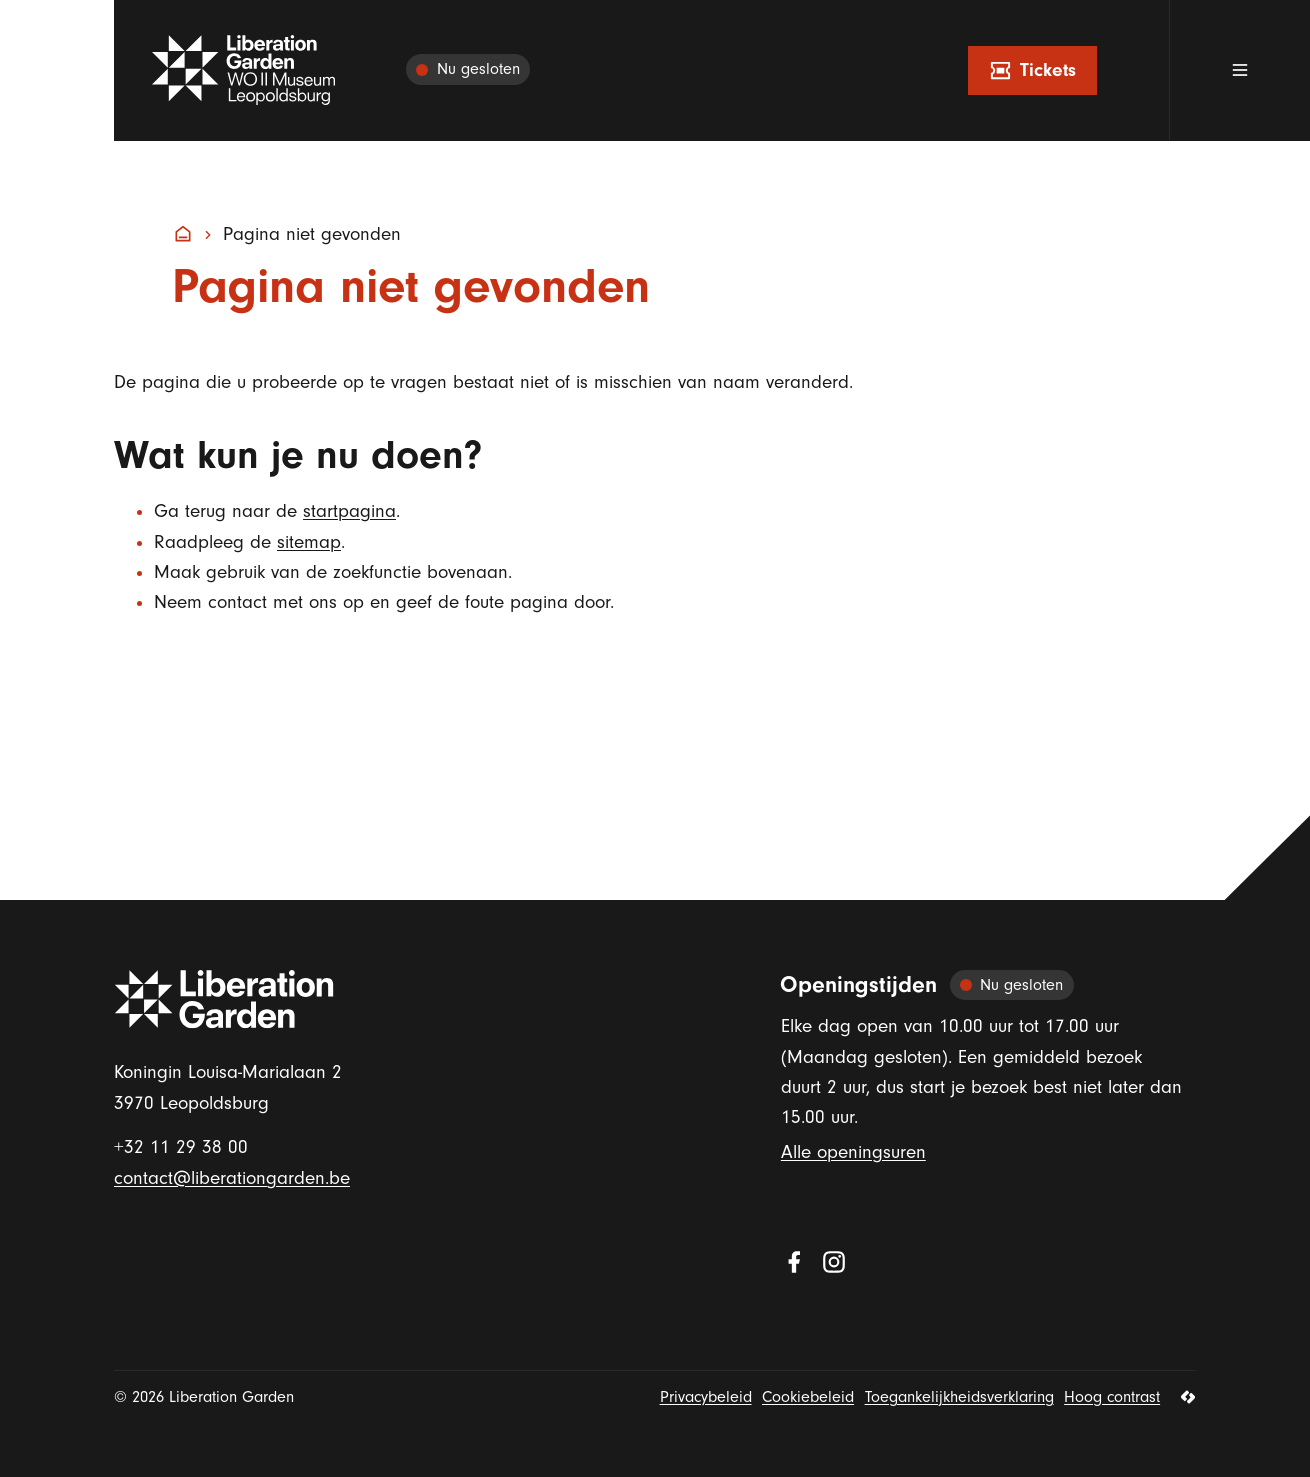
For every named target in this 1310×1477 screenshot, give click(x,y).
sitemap (309, 542)
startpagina (349, 511)
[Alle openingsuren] (468, 70)
